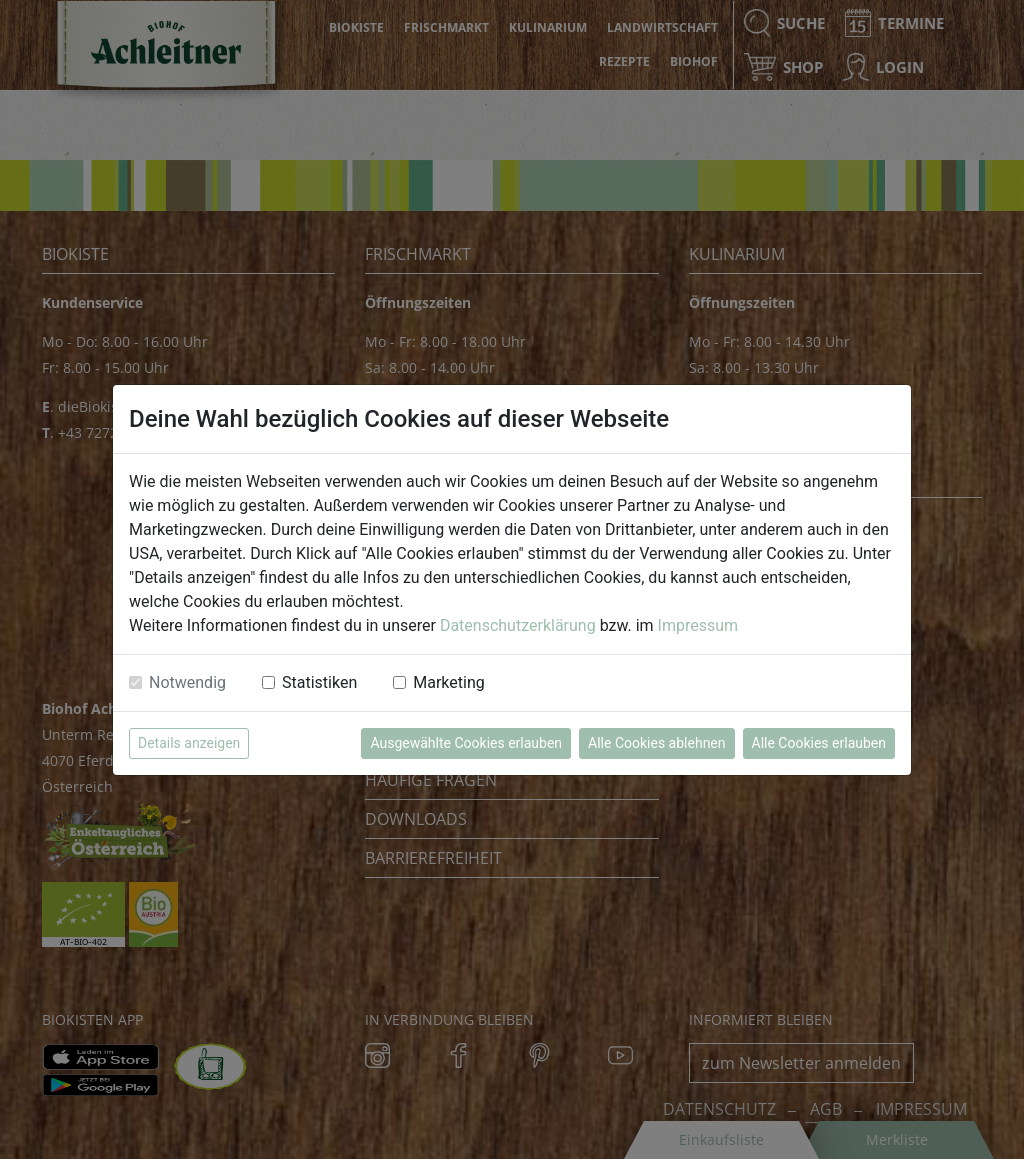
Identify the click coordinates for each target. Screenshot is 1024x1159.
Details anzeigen (189, 743)
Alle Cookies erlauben (819, 743)
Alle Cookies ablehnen (656, 743)
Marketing (448, 682)
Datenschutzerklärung (518, 625)
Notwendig (187, 682)
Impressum (698, 625)
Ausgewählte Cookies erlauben (466, 743)
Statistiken (319, 682)
